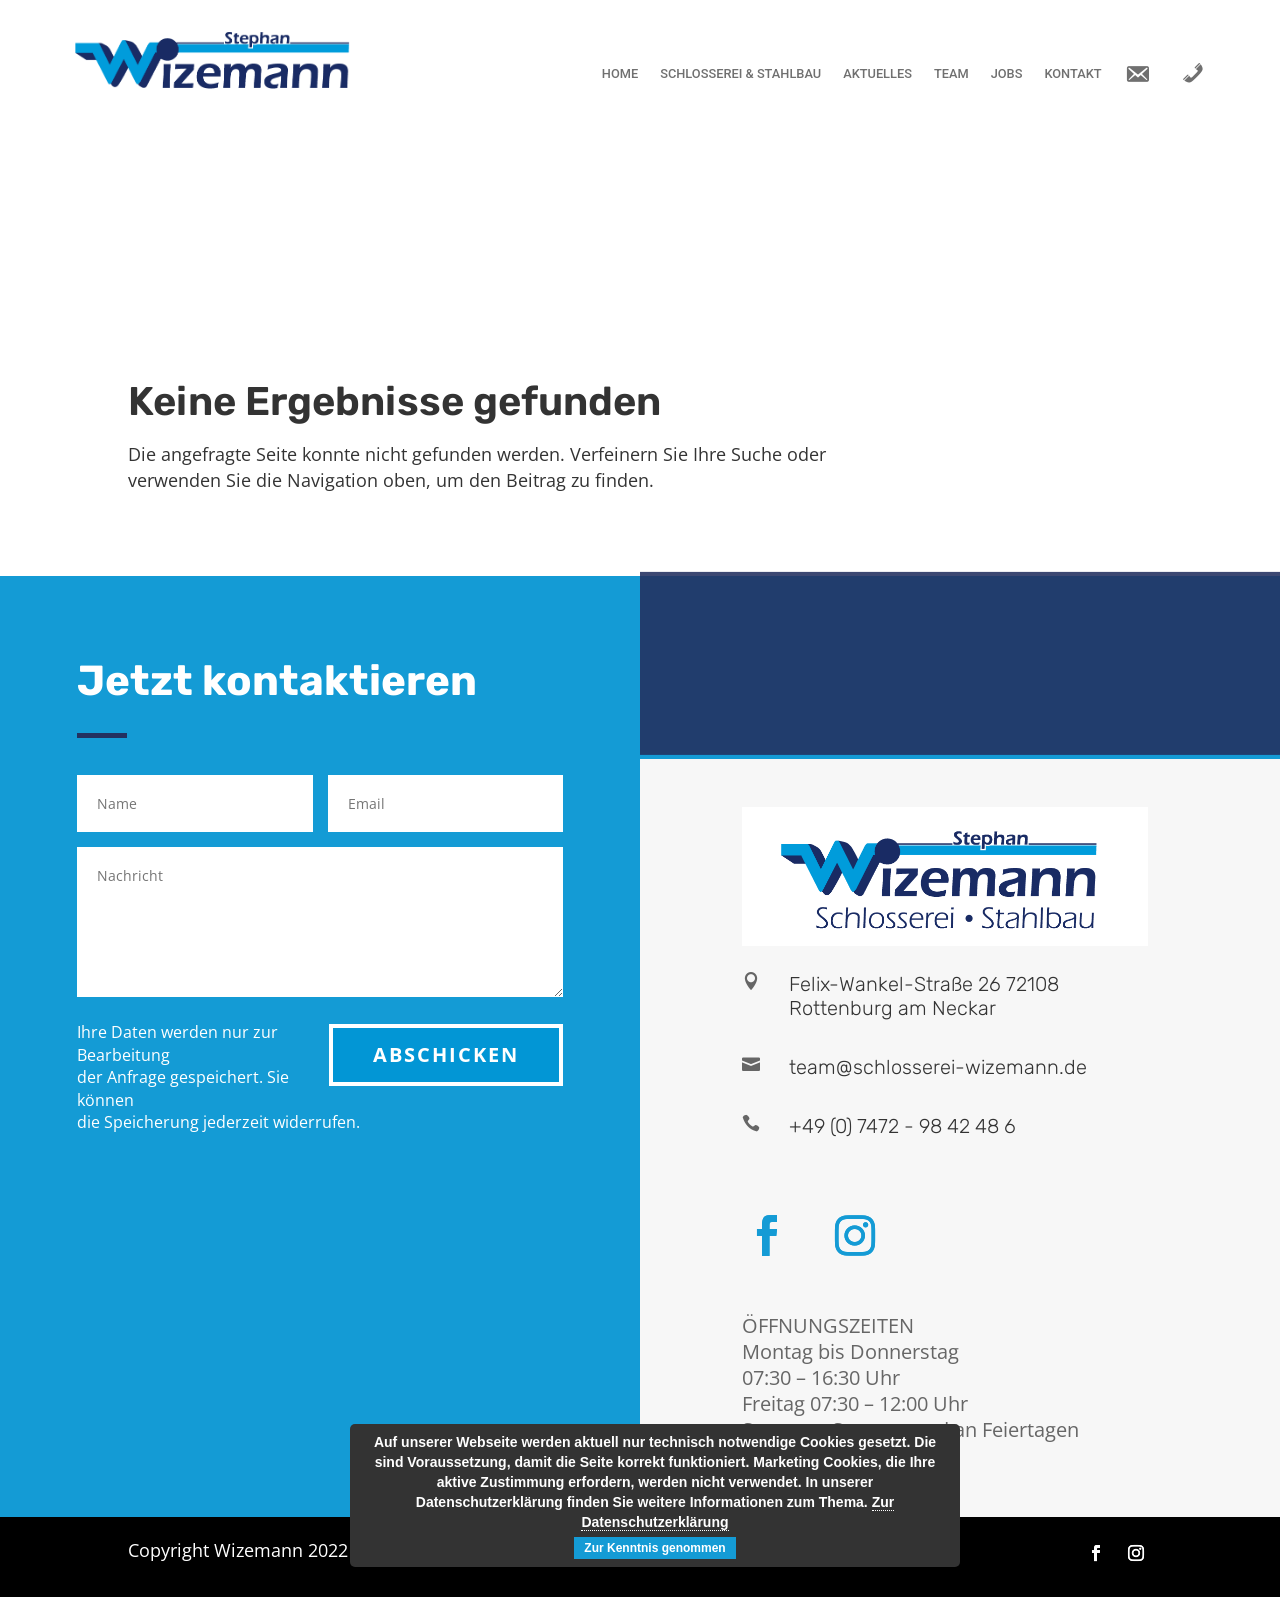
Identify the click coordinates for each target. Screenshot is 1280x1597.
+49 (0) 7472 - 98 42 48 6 (902, 1126)
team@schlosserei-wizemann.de (938, 1067)
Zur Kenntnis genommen (654, 1548)
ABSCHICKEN (446, 1054)
